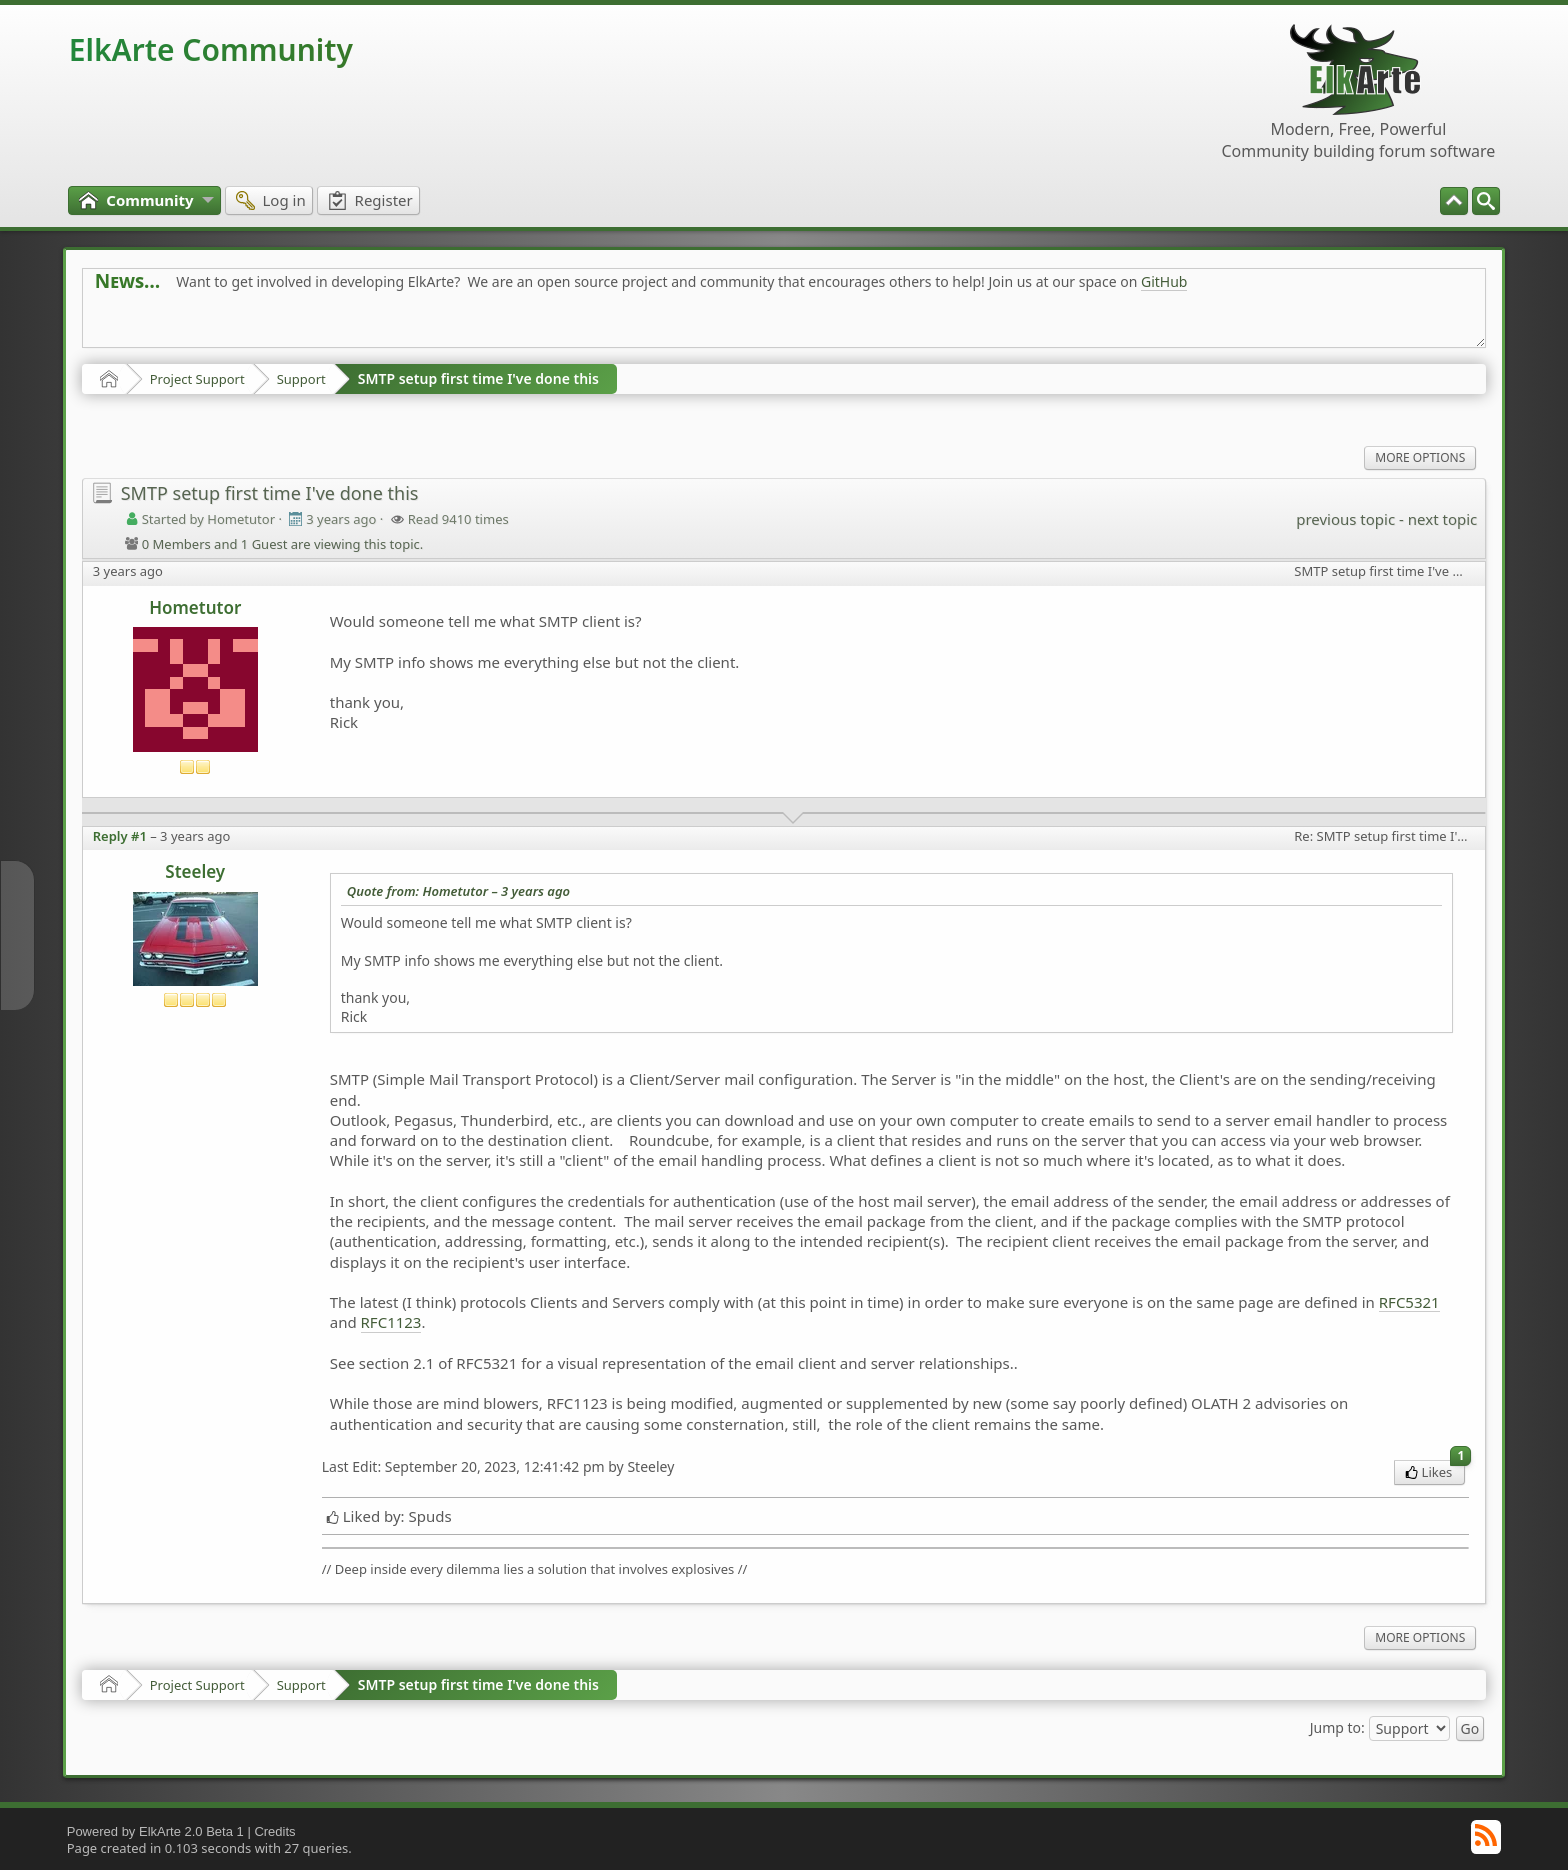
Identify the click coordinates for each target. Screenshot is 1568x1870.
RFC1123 (391, 1322)
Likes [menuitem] (1435, 1470)
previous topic (1345, 519)
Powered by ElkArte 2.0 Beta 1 (155, 1831)
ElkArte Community (211, 49)
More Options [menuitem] (1420, 457)
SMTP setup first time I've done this (478, 378)
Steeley (195, 871)
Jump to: (1337, 1726)
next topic (1442, 519)
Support (301, 379)
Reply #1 (120, 836)
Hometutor (195, 607)
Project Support (197, 379)
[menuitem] (1486, 201)
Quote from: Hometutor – (458, 891)
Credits (274, 1831)
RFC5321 (1409, 1302)
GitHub (1164, 281)
